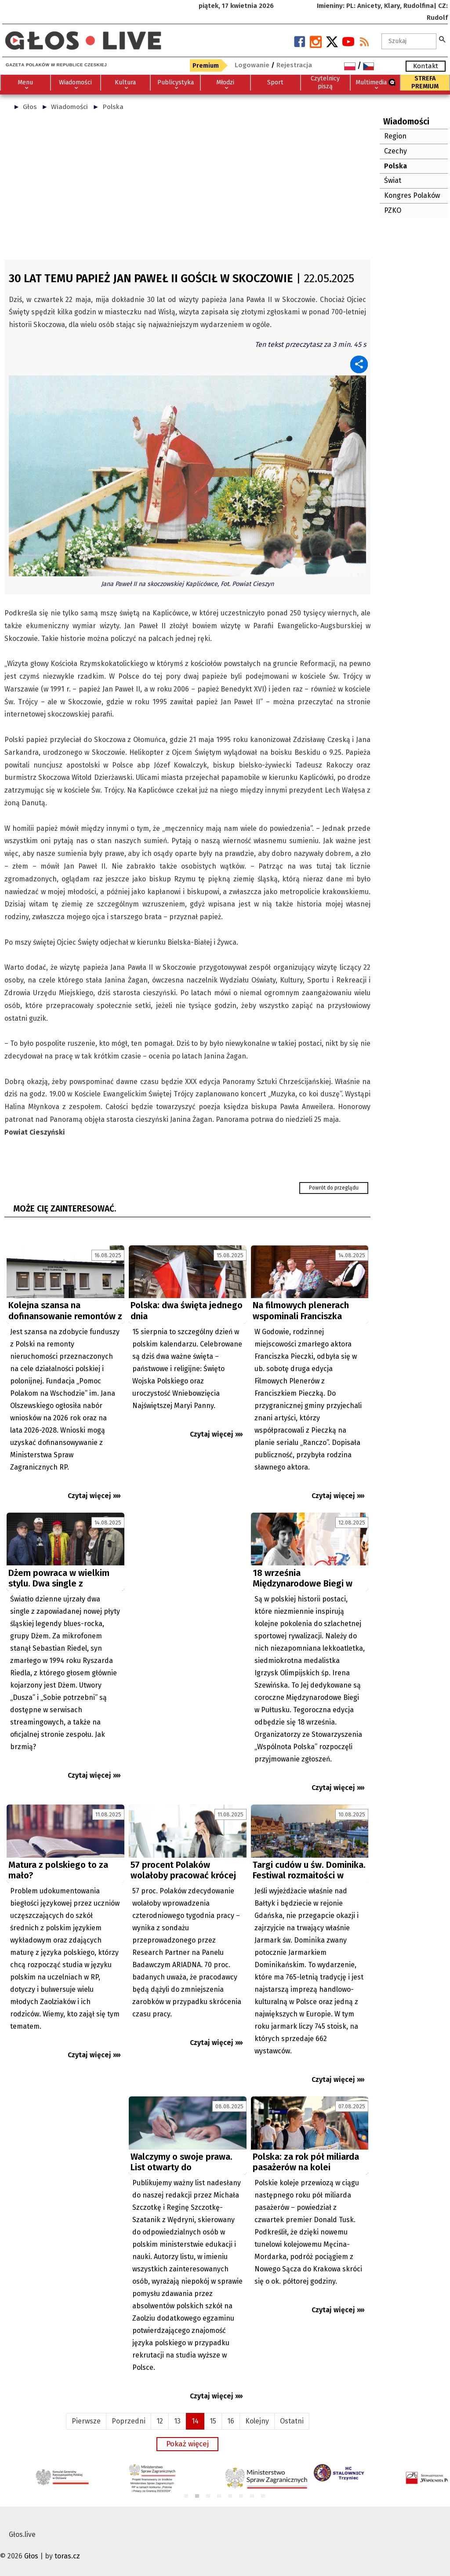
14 (195, 2421)
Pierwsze (86, 2421)
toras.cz (67, 2556)
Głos (30, 107)
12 (159, 2421)
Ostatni (292, 2421)
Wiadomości (69, 107)
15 (213, 2421)
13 (177, 2421)
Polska (112, 107)
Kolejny (257, 2421)
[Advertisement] (187, 189)
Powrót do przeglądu (334, 1188)
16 (230, 2421)
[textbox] (408, 41)
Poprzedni (128, 2421)
